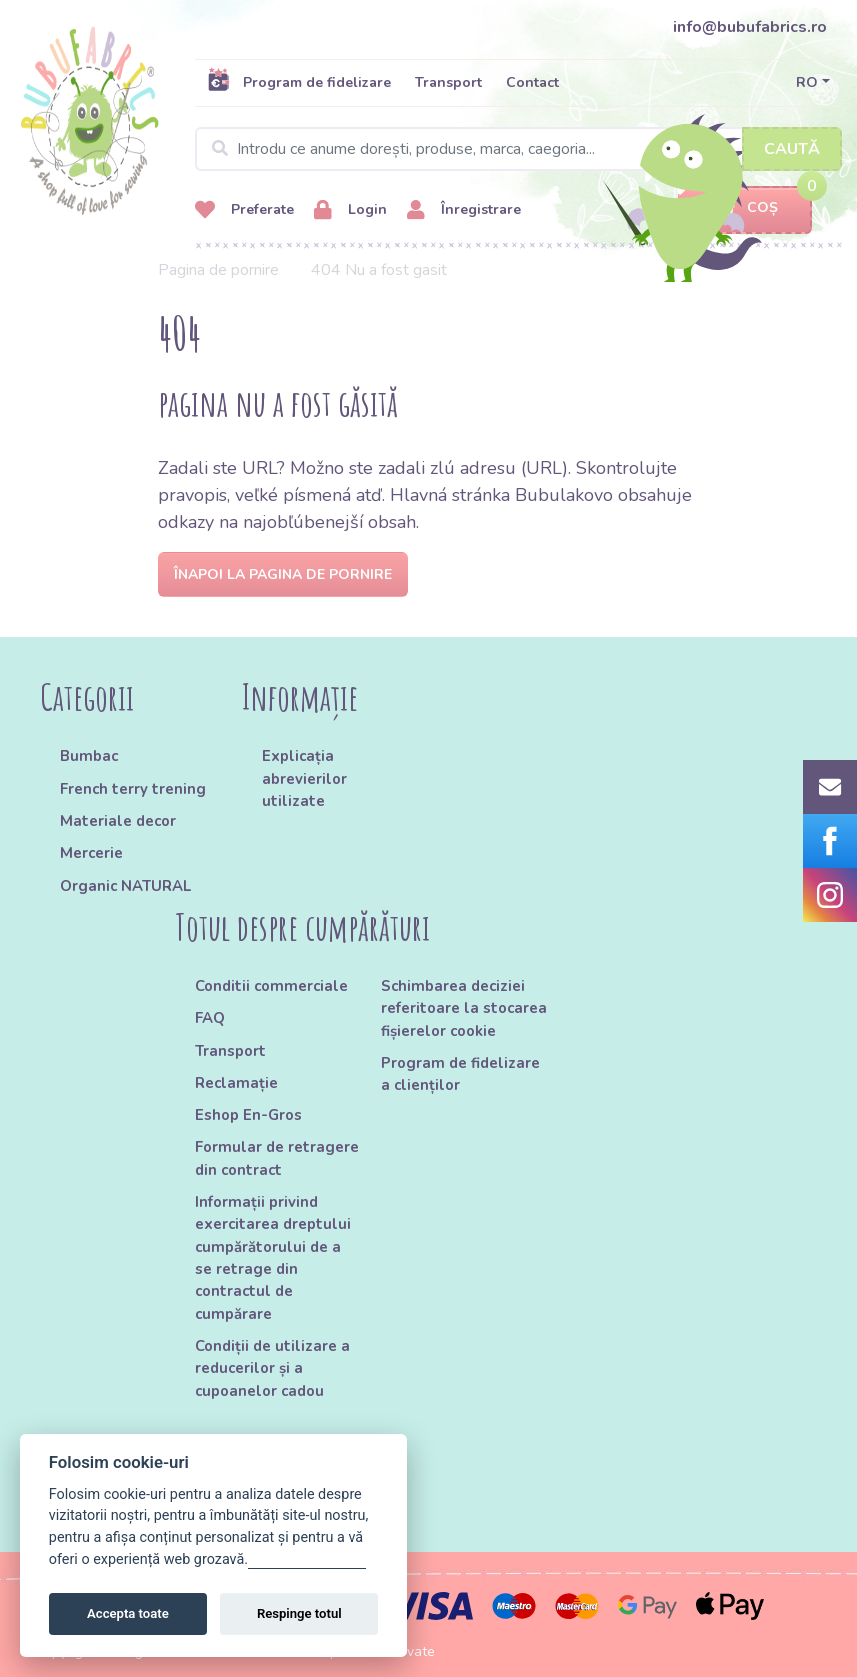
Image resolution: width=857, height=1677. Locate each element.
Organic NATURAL (125, 886)
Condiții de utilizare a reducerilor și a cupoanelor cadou (272, 1368)
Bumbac (89, 756)
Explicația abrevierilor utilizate (304, 778)
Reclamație (236, 1083)
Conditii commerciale (271, 986)
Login (350, 210)
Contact (532, 82)
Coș (745, 208)
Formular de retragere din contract (277, 1158)
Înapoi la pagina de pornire (283, 574)
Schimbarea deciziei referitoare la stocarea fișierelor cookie (464, 1008)
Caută (792, 149)
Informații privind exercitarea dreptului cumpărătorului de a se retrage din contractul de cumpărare (273, 1258)
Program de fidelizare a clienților (460, 1074)
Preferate (244, 210)
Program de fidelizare (299, 82)
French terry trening (133, 789)
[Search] (518, 149)
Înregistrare (464, 210)
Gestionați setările (307, 1559)
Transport (448, 82)
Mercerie (91, 853)
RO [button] (807, 82)
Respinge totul (299, 1613)
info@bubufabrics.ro (750, 27)
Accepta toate (128, 1613)
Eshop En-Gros (248, 1115)
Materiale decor (118, 821)
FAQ (210, 1018)
